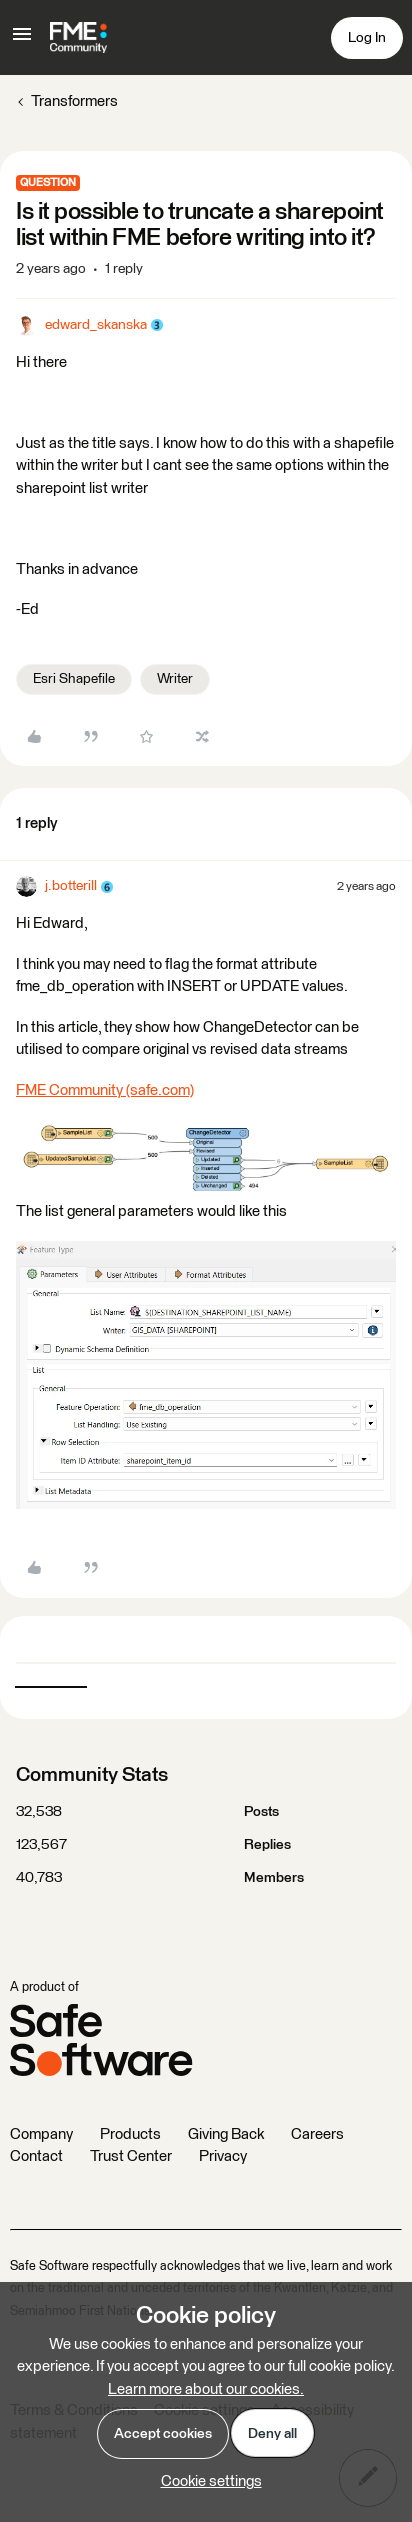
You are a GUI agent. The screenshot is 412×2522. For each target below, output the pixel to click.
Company (41, 2134)
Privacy (223, 2156)
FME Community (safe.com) (105, 1090)
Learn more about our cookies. (206, 2389)
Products (130, 2134)
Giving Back (226, 2134)
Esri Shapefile (74, 679)
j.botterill (71, 886)
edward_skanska (96, 325)
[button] (22, 41)
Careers (317, 2134)
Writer (175, 679)
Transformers (74, 101)
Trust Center (131, 2156)
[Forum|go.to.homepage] (78, 38)
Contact (36, 2156)
